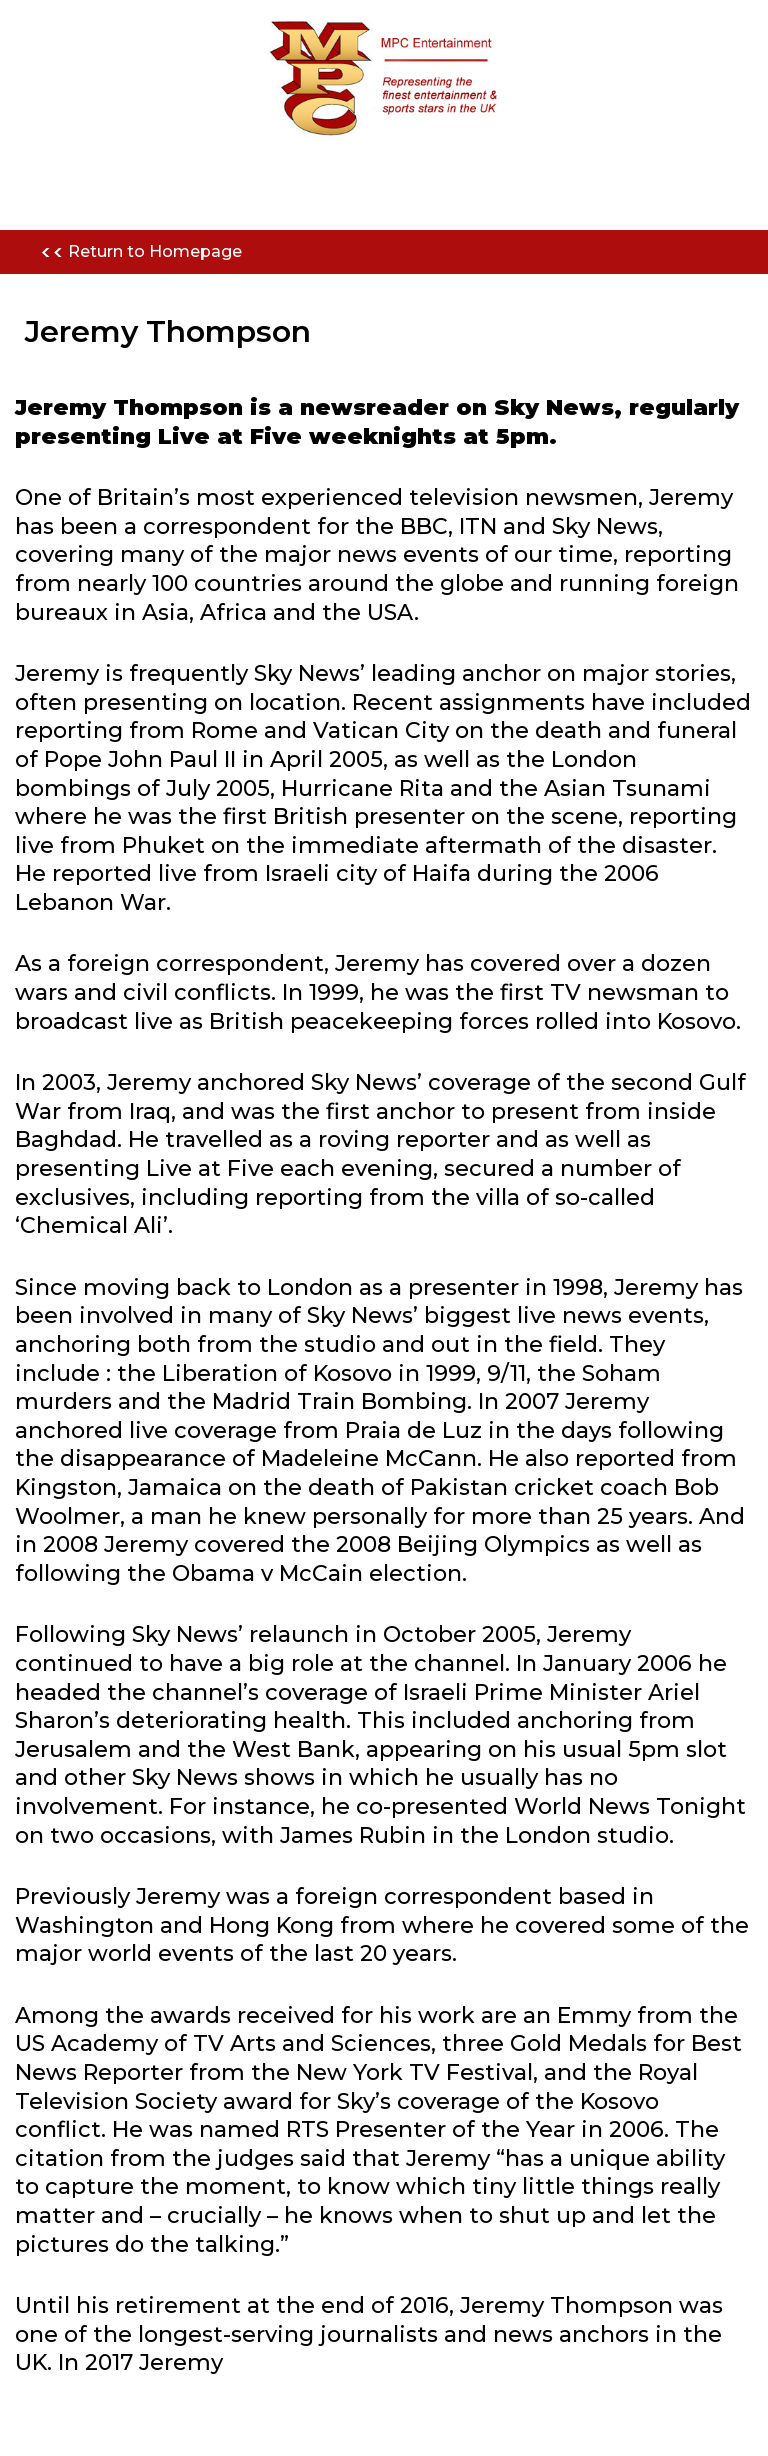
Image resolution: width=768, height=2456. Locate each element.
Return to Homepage (141, 253)
